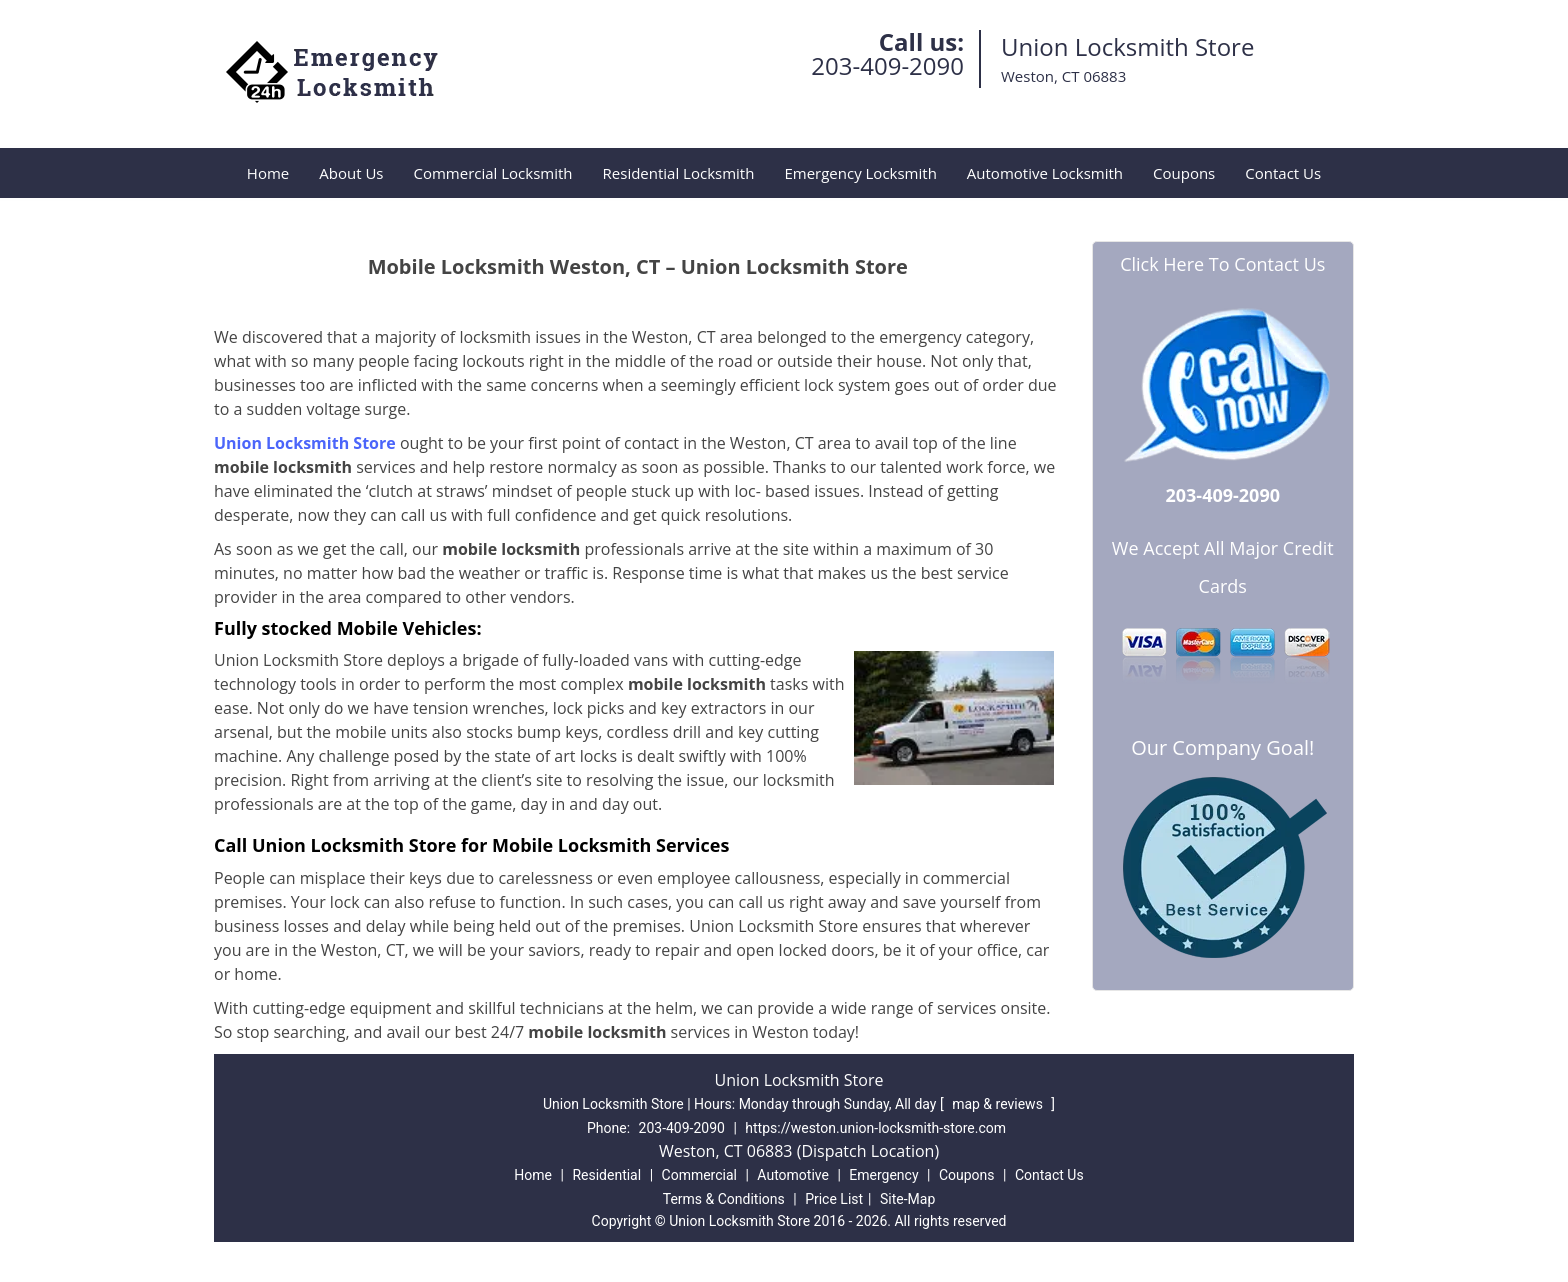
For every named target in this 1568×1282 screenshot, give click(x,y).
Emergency (883, 1175)
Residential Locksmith (679, 173)
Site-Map (907, 1199)
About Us (351, 173)
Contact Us (1283, 173)
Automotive (793, 1175)
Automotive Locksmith (1045, 173)
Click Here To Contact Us (1222, 264)
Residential (606, 1175)
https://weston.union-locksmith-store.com (875, 1128)
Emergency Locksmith (860, 173)
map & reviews (999, 1104)
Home (268, 173)
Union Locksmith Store (305, 443)
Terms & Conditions (724, 1199)
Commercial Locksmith (492, 173)
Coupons (1184, 173)
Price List (834, 1199)
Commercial (699, 1175)
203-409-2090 (887, 65)
